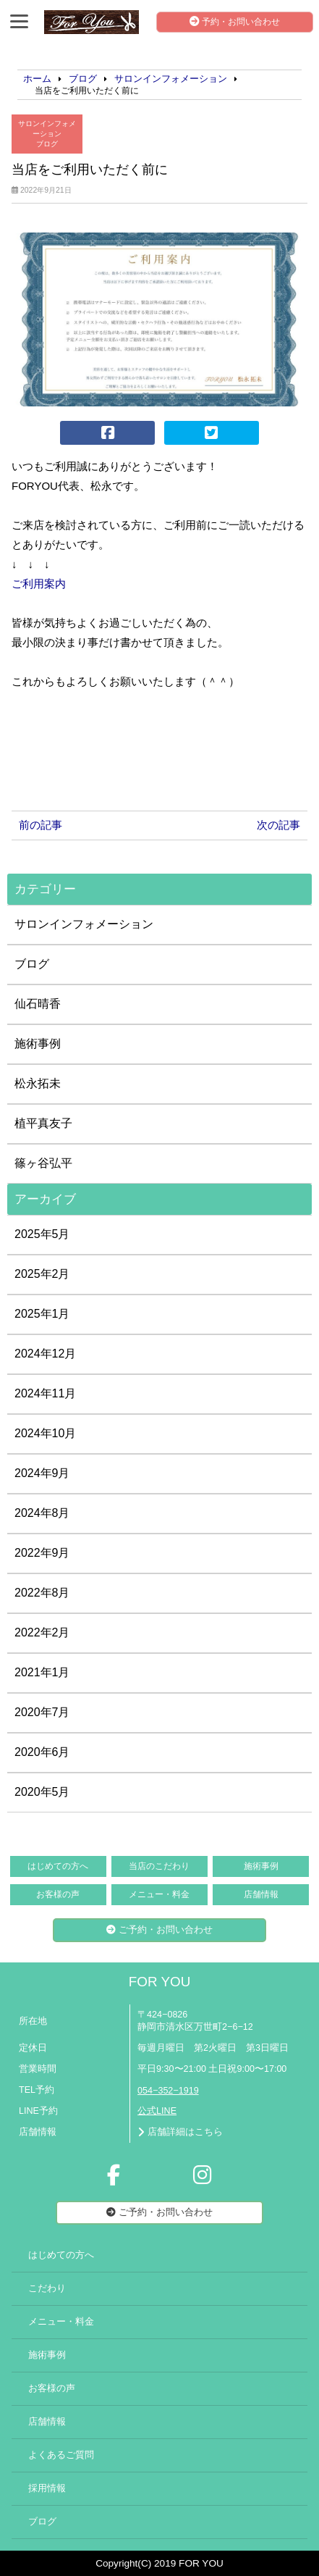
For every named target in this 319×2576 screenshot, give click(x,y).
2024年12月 (45, 1353)
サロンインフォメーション (47, 129)
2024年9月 (42, 1473)
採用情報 (47, 2488)
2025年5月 (42, 1234)
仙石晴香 (37, 1004)
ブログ (47, 144)
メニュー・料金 (159, 1894)
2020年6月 (42, 1752)
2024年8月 (42, 1513)
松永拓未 (37, 1083)
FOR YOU (160, 1981)
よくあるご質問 (61, 2455)
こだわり (47, 2288)
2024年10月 (45, 1433)
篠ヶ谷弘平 (43, 1163)
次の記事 (278, 825)
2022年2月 (42, 1632)
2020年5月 (42, 1792)
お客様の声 (58, 1894)
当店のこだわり (159, 1866)
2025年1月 (42, 1314)
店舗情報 (261, 1894)
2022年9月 (42, 1553)
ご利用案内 (39, 583)
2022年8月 (42, 1592)
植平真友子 (43, 1123)
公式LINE (156, 2111)
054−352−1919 (168, 2091)
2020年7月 (42, 1712)
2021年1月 (42, 1672)
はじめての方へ (57, 1866)
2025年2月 (42, 1274)
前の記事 (40, 825)
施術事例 (37, 1043)
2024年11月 (45, 1393)
